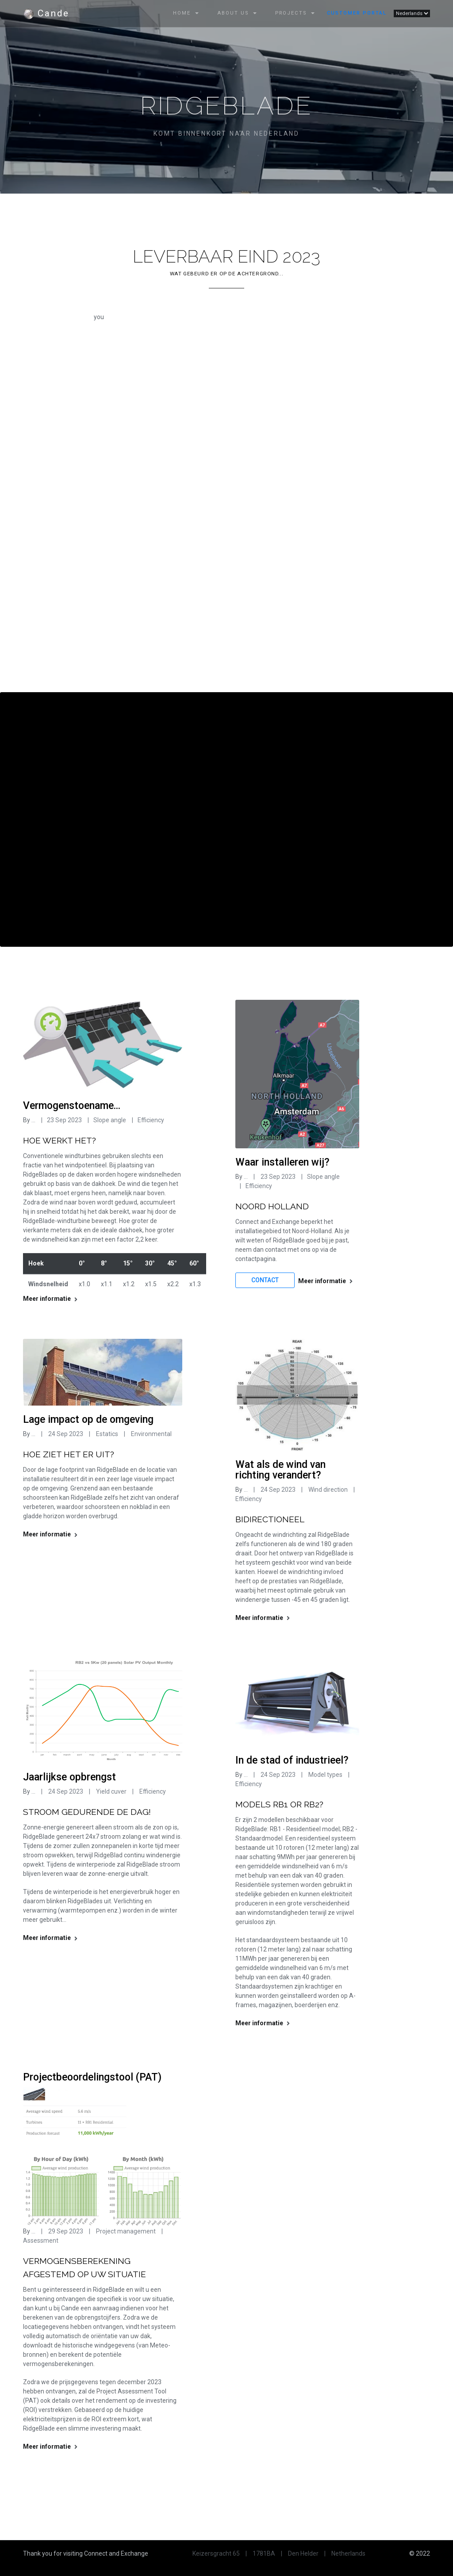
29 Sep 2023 (65, 2231)
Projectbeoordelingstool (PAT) (92, 2077)
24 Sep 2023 (65, 1433)
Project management (126, 2231)
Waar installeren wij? (282, 1162)
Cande (46, 13)
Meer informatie (50, 1298)
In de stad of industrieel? (292, 1760)
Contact (265, 1280)
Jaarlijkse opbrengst (69, 1777)
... (33, 1120)
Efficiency (151, 1120)
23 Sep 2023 (64, 1120)
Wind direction (328, 1489)
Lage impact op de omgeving (88, 1419)
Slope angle (109, 1120)
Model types (325, 1774)
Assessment (40, 2240)
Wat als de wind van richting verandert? (280, 1470)
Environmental (151, 1433)
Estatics (106, 1433)
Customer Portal (357, 13)
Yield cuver (112, 1791)
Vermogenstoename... (71, 1106)
